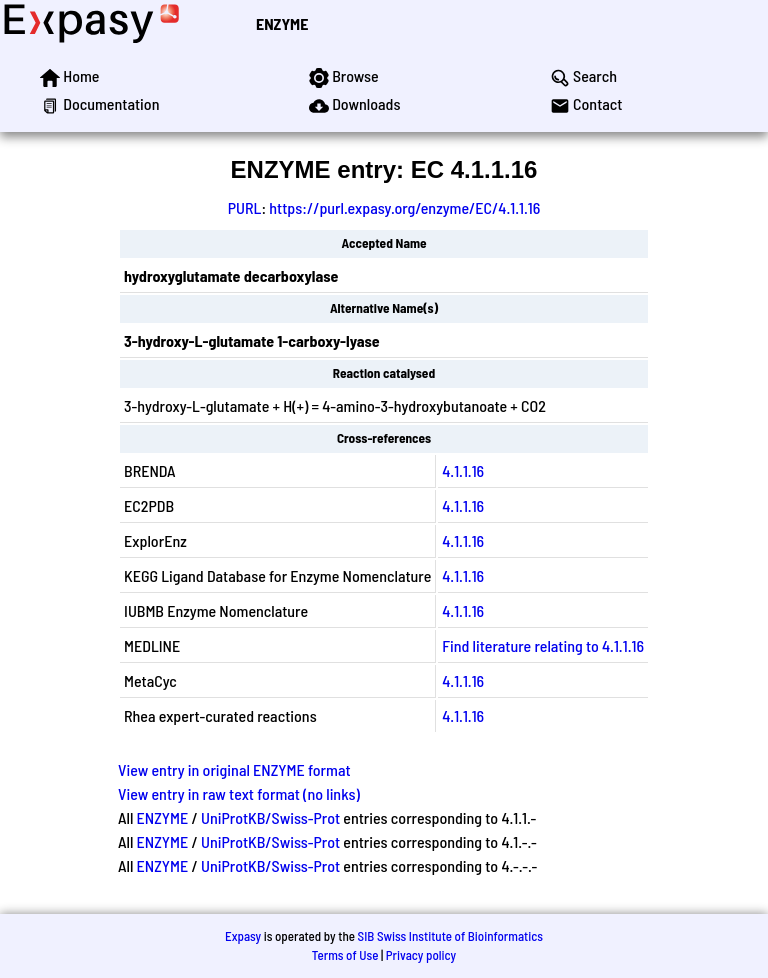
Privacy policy (421, 955)
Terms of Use (345, 955)
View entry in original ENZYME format (234, 769)
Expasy (243, 936)
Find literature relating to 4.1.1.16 (543, 645)
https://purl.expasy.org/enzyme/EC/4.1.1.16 (404, 207)
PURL (245, 207)
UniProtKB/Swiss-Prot (270, 817)
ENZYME (282, 23)
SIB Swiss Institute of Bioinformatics (450, 936)
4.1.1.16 (463, 470)
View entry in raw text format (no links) (239, 793)
